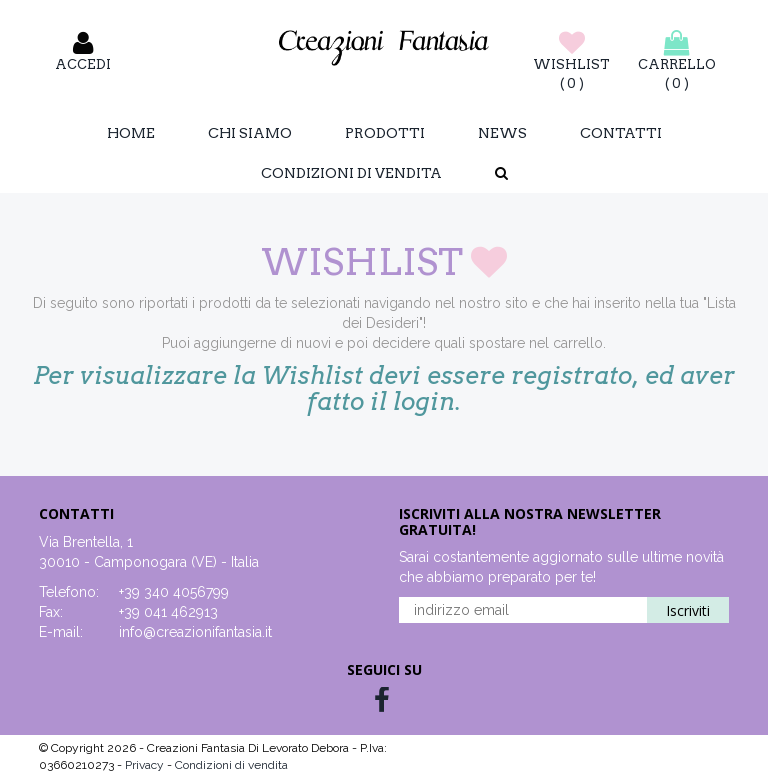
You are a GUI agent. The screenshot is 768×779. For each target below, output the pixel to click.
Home (131, 133)
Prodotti (385, 133)
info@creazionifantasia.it (195, 632)
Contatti (621, 133)
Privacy (146, 765)
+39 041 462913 (168, 612)
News (502, 133)
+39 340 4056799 (174, 592)
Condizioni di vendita (351, 173)
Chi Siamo (250, 133)
